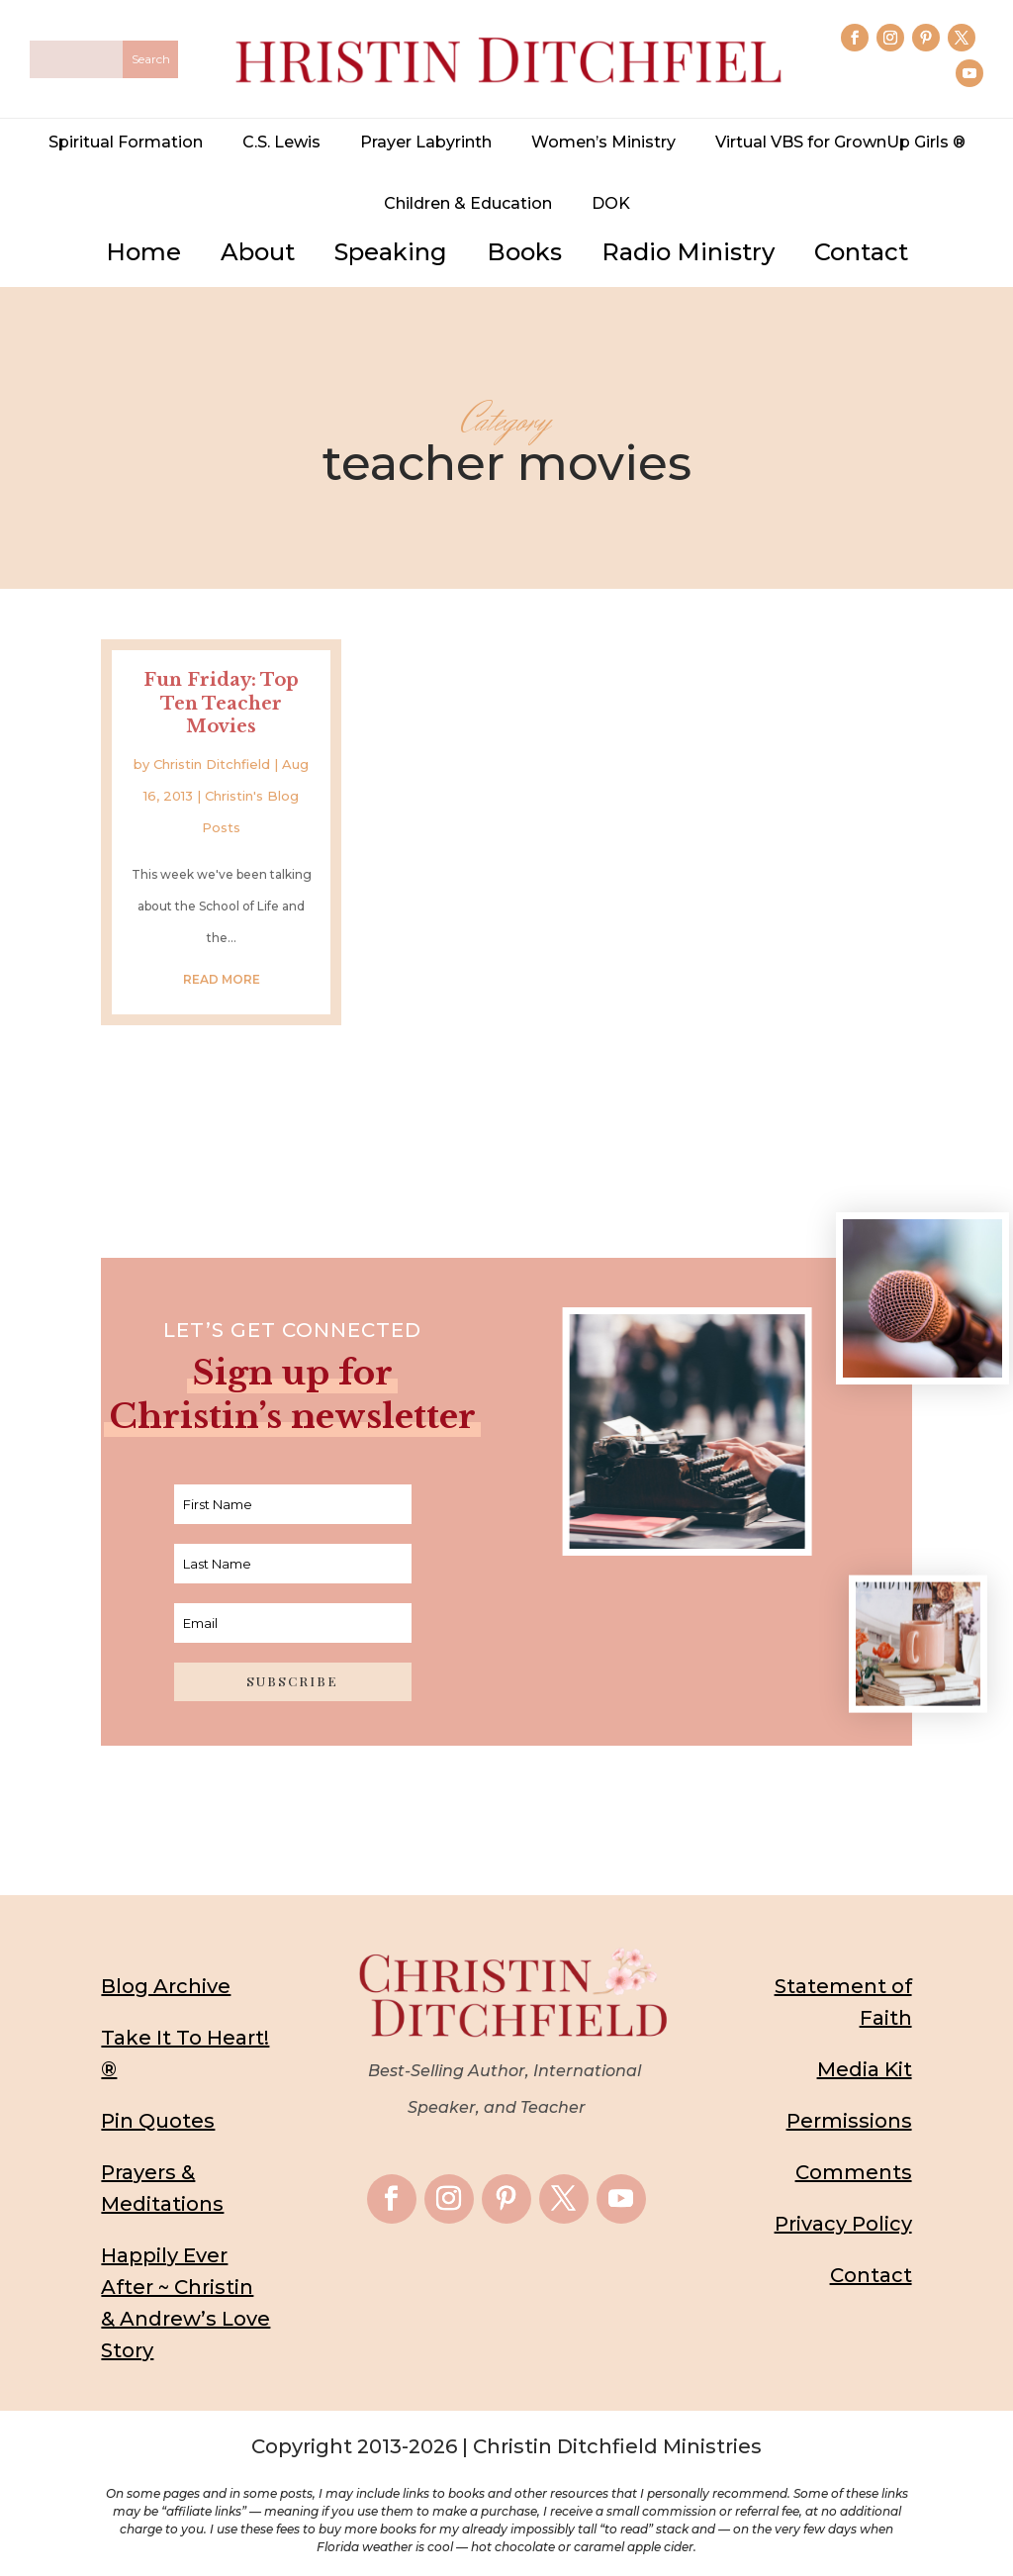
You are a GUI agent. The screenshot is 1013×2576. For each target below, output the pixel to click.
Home (143, 252)
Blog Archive (165, 1986)
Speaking (390, 252)
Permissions (849, 2121)
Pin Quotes (158, 2121)
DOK (611, 203)
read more (221, 979)
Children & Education (468, 203)
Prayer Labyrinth (426, 142)
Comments (853, 2172)
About (258, 252)
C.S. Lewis (281, 142)
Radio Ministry (688, 252)
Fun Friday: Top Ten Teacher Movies (221, 703)
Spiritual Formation (125, 142)
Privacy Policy (843, 2224)
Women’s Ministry (603, 142)
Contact (861, 252)
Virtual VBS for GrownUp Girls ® (840, 142)
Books (524, 252)
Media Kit (864, 2069)
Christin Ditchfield (211, 764)
